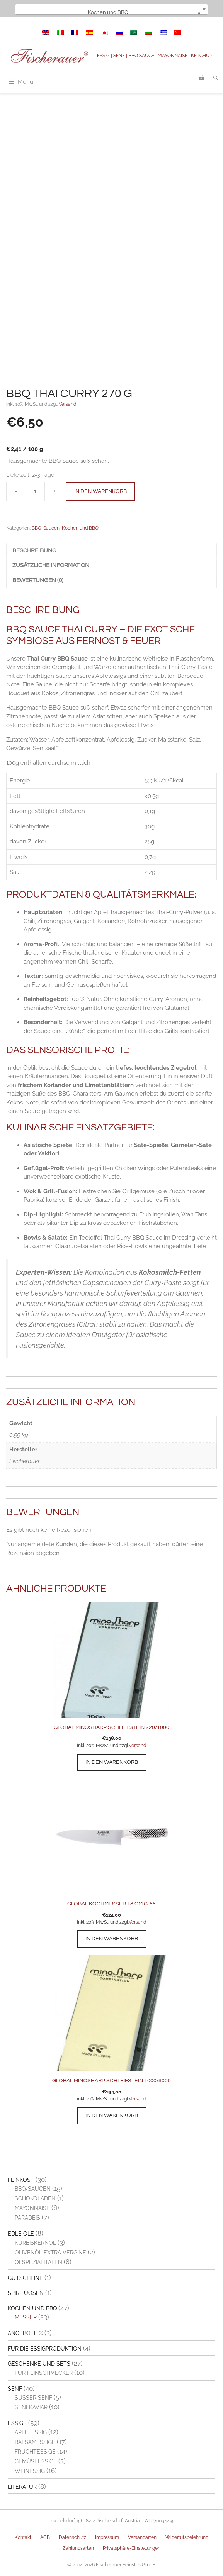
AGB (45, 2537)
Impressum (107, 2537)
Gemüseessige (36, 2461)
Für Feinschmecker (44, 2373)
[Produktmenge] (35, 491)
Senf (15, 2389)
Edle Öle (21, 2234)
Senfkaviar (31, 2407)
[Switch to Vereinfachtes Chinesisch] (177, 33)
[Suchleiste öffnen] (216, 78)
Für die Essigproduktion (45, 2349)
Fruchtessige (35, 2452)
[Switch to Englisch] (45, 33)
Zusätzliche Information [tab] (50, 565)
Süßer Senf (33, 2398)
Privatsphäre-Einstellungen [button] (131, 2548)
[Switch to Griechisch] (163, 33)
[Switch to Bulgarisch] (148, 33)
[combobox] (111, 9)
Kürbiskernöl (35, 2243)
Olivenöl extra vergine (50, 2252)
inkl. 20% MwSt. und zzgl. (103, 1745)
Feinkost (21, 2180)
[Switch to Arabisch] (133, 33)
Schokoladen (35, 2198)
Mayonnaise (32, 2208)
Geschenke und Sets (39, 2364)
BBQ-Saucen (46, 528)
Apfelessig (31, 2432)
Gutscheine (25, 2278)
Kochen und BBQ (80, 528)
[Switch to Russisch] (119, 33)
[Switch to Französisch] (75, 33)
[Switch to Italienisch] (60, 33)
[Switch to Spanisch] (89, 33)
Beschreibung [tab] (34, 551)
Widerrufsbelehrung (186, 2537)
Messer (26, 2317)
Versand (67, 404)
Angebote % (25, 2333)
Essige (17, 2423)
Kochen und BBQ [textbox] (144, 12)
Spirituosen (26, 2293)
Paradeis (27, 2218)
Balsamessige (35, 2442)
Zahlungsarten (78, 2548)
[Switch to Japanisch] (104, 33)
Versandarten (142, 2537)
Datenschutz (72, 2537)
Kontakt (23, 2537)
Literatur (22, 2487)
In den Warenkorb (100, 491)
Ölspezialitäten (38, 2262)
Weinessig (30, 2471)
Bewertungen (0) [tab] (37, 580)
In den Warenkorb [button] (111, 1762)
